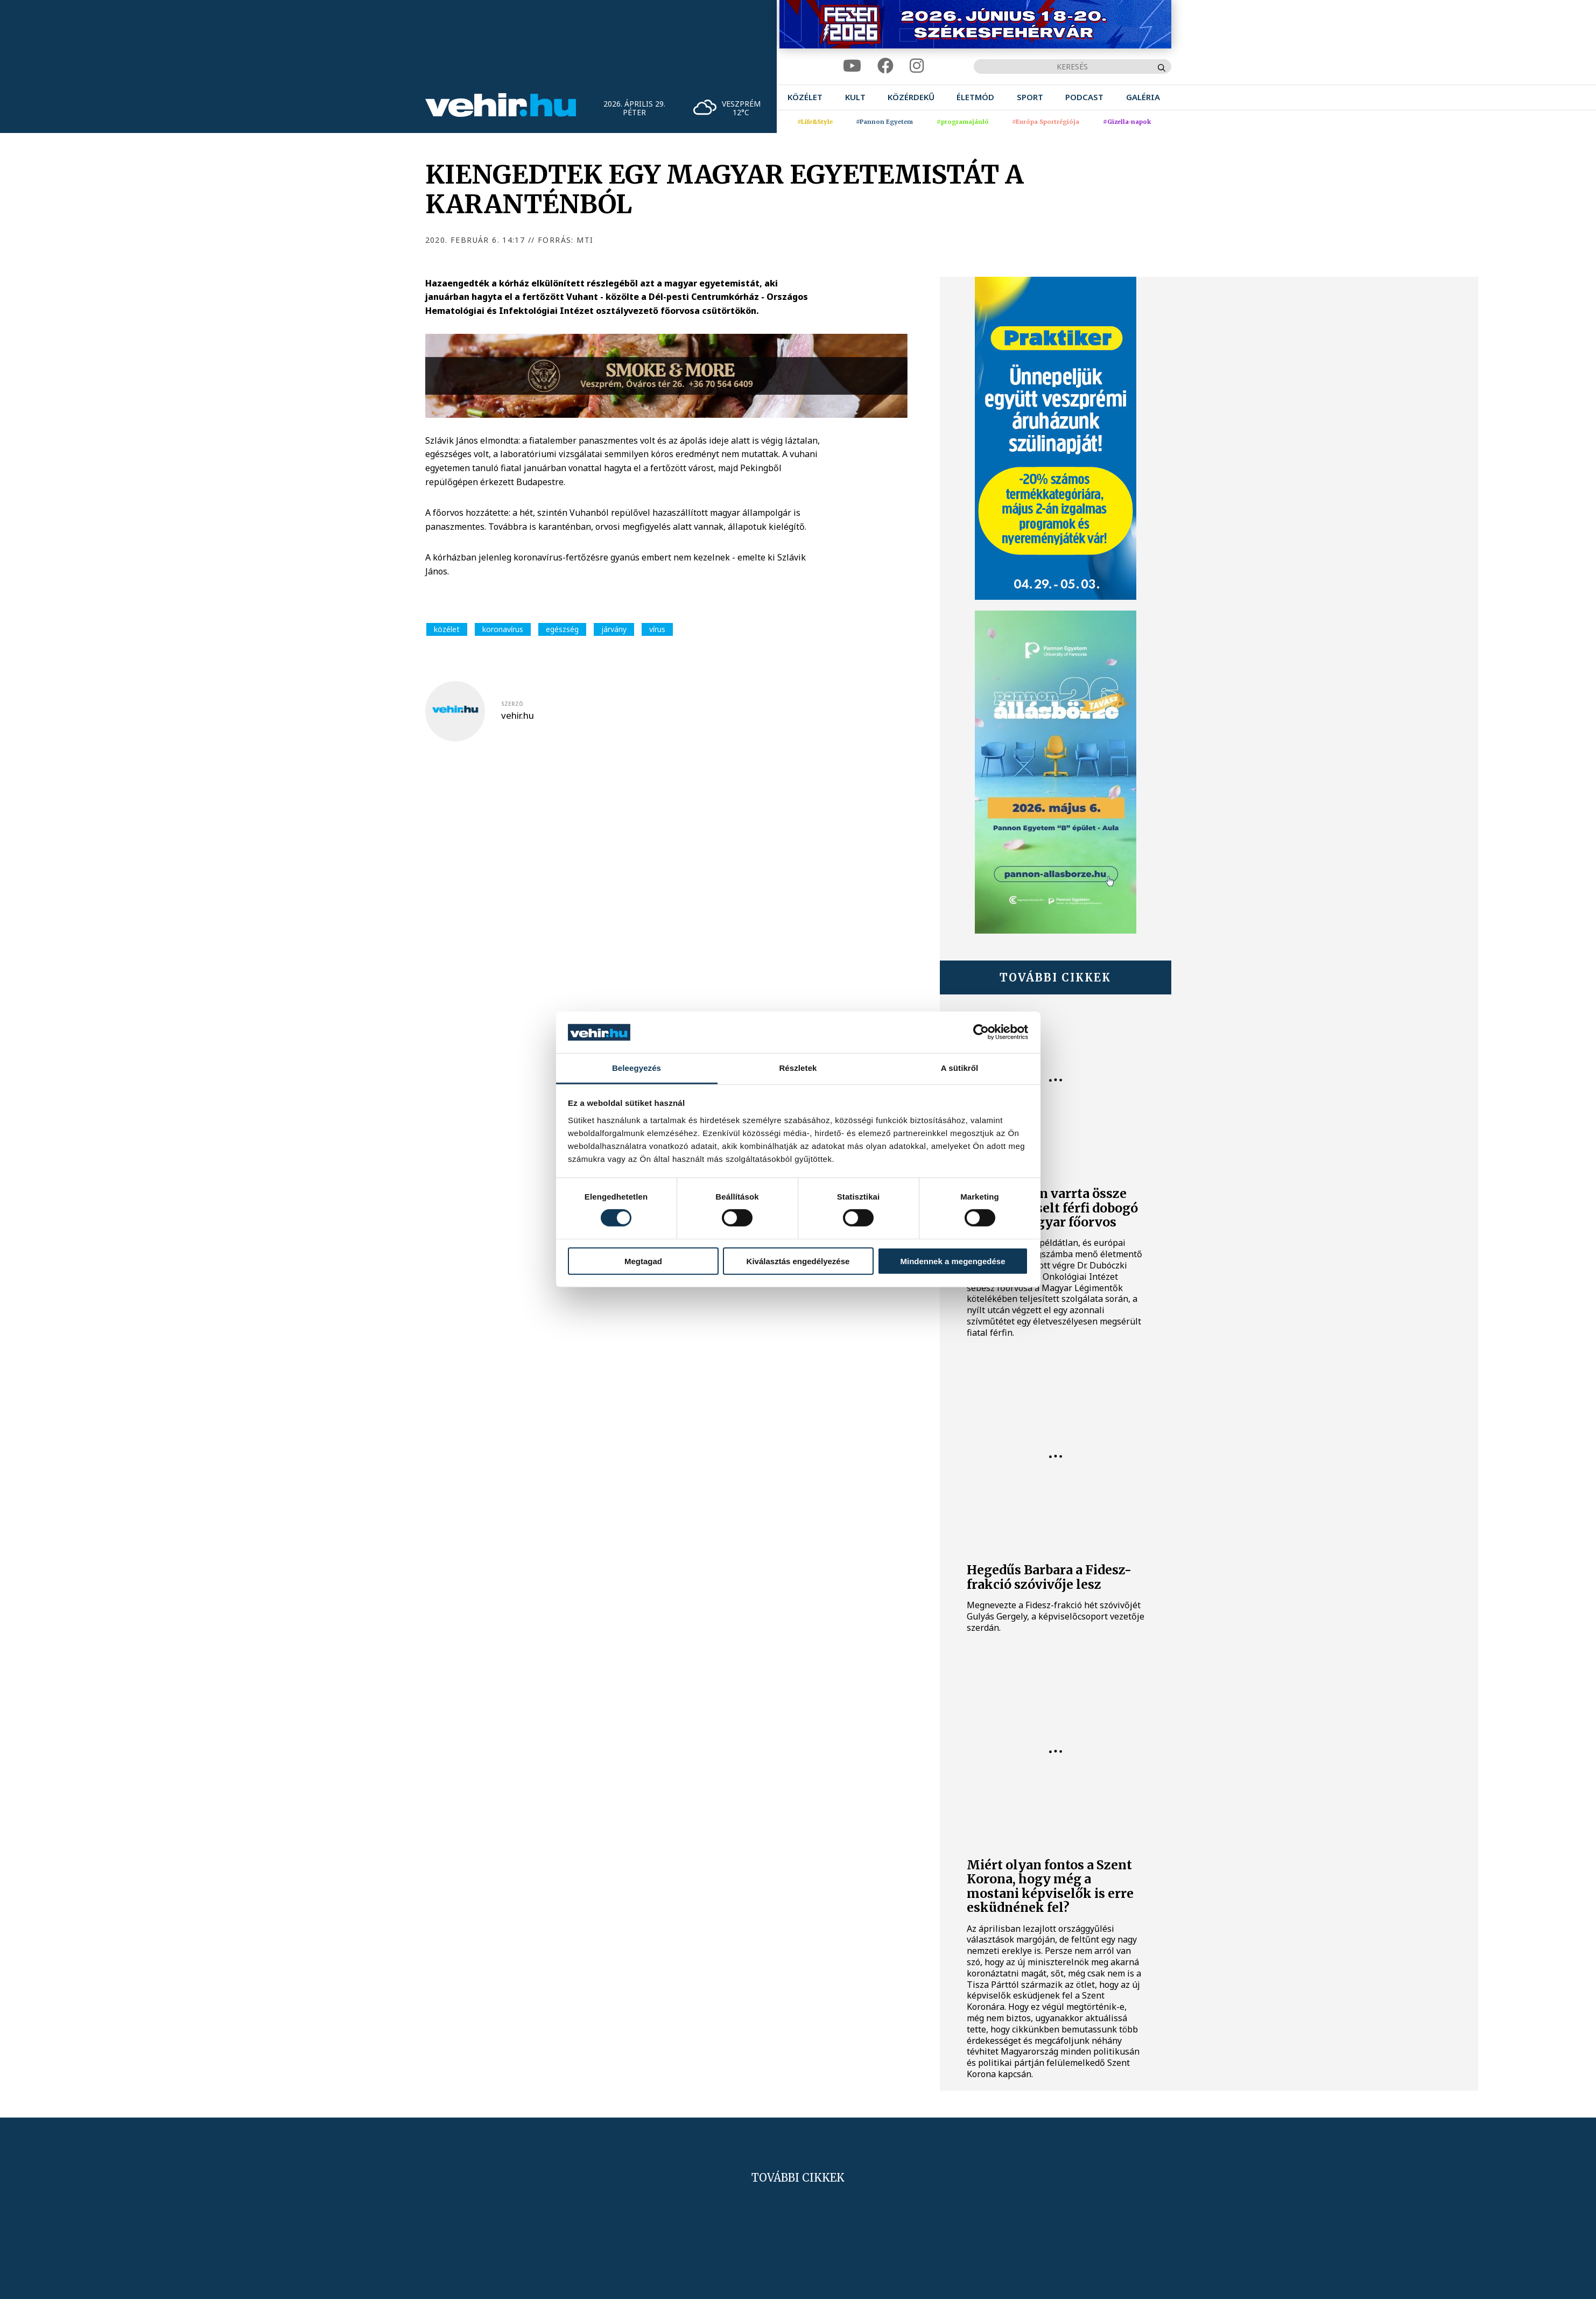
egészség (562, 629)
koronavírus (502, 629)
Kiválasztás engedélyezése (798, 1260)
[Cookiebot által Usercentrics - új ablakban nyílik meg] (981, 1032)
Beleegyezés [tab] (636, 1068)
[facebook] (885, 66)
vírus (657, 629)
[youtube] (852, 66)
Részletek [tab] (798, 1068)
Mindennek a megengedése (952, 1260)
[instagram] (917, 66)
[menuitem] (805, 97)
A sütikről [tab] (960, 1068)
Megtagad (643, 1260)
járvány (614, 629)
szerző (512, 703)
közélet (447, 629)
